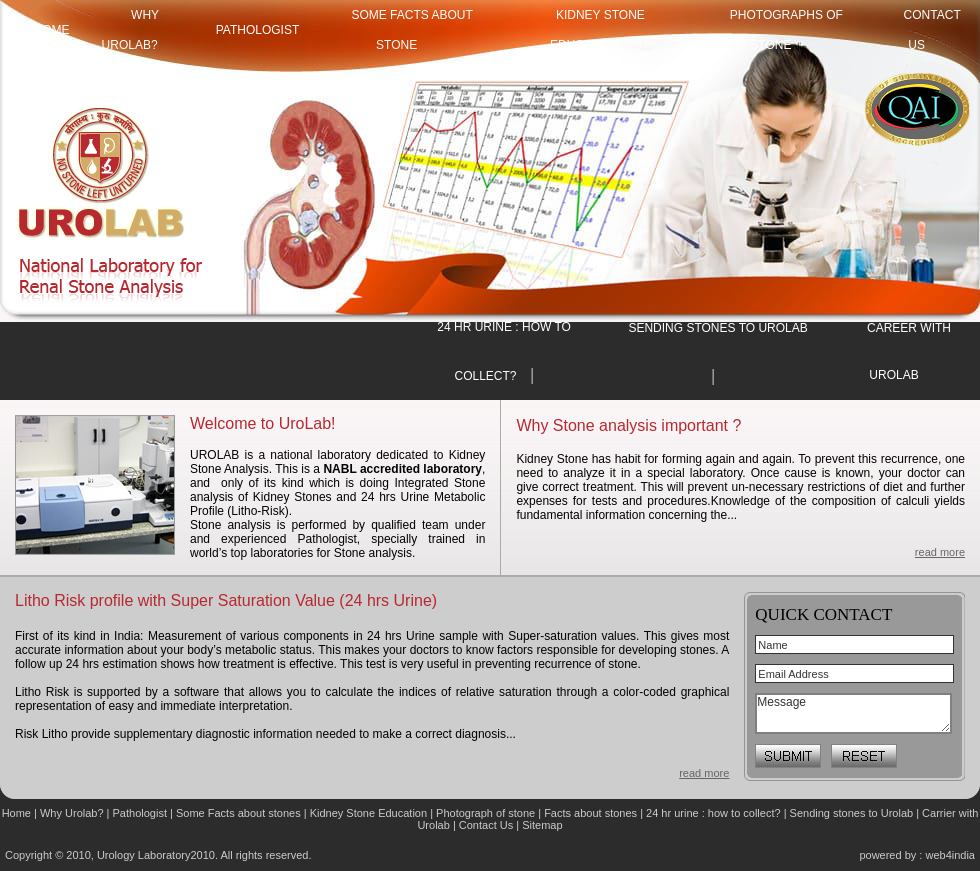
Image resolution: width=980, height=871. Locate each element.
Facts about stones (590, 813)
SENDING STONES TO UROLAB (717, 328)
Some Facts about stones (238, 813)
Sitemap (542, 825)
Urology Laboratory (144, 855)
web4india (950, 855)
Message (853, 713)
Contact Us (487, 825)
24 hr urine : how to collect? (713, 813)
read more (940, 552)
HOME (52, 30)
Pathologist (258, 30)
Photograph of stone (485, 813)
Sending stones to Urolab (852, 813)
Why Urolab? (72, 813)
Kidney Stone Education (368, 813)
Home (18, 813)
